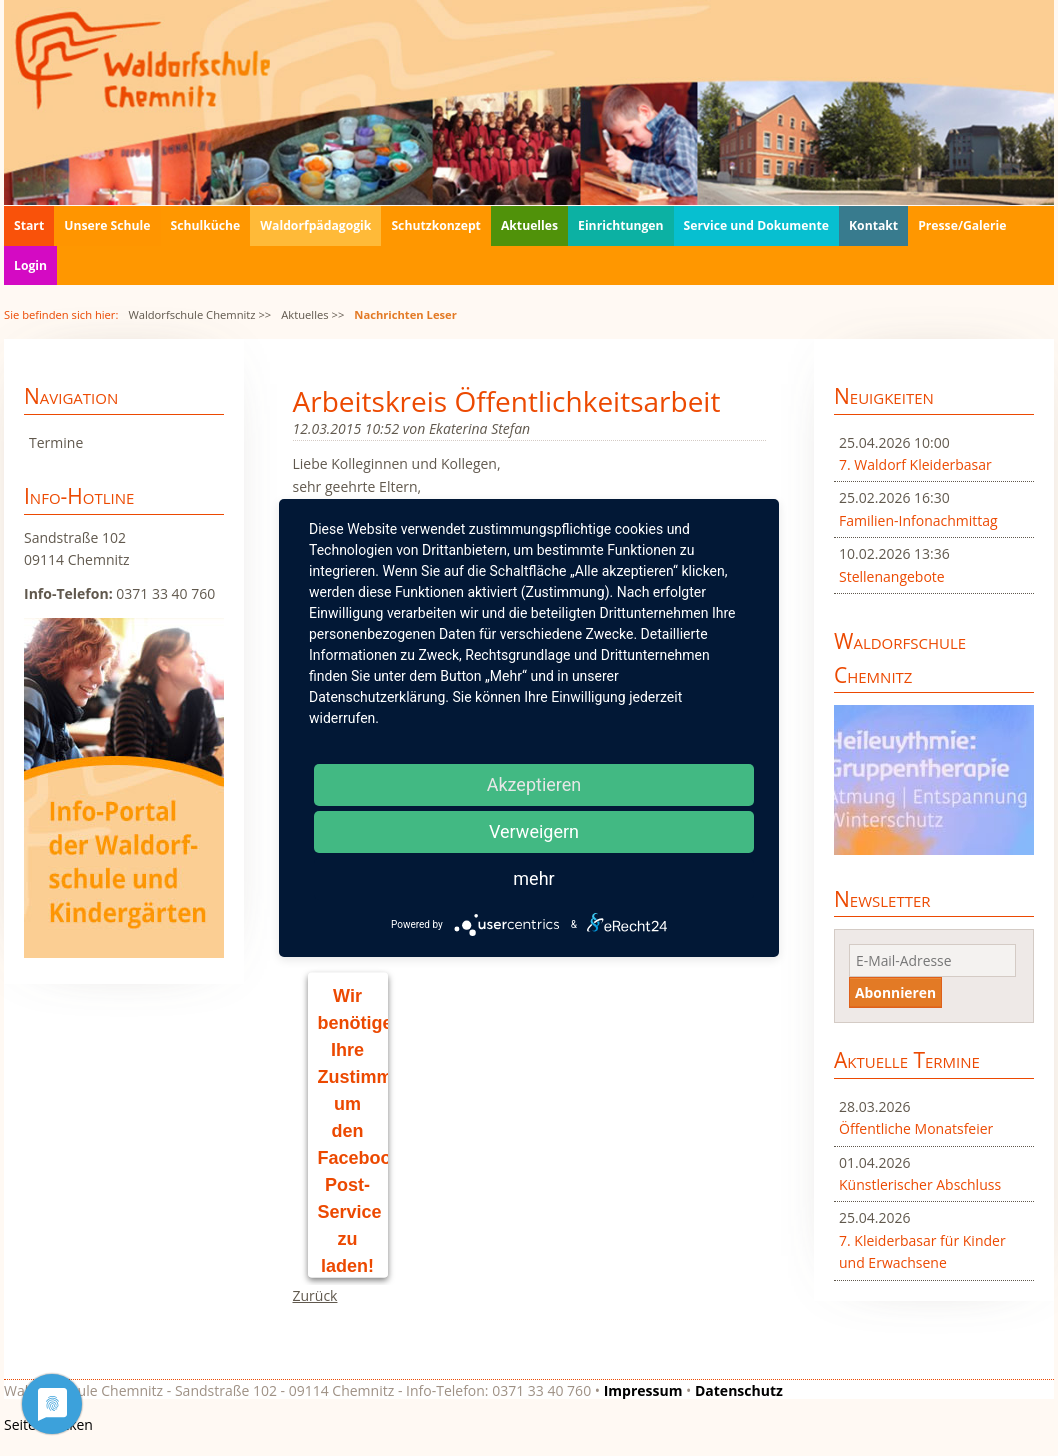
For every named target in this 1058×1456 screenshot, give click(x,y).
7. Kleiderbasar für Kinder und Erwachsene (922, 1251)
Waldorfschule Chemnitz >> (199, 314)
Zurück (315, 1295)
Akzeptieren (534, 784)
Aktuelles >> (312, 314)
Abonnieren (895, 992)
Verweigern (534, 831)
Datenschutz (739, 1390)
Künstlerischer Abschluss (920, 1184)
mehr (533, 878)
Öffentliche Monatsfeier (916, 1128)
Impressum (643, 1390)
